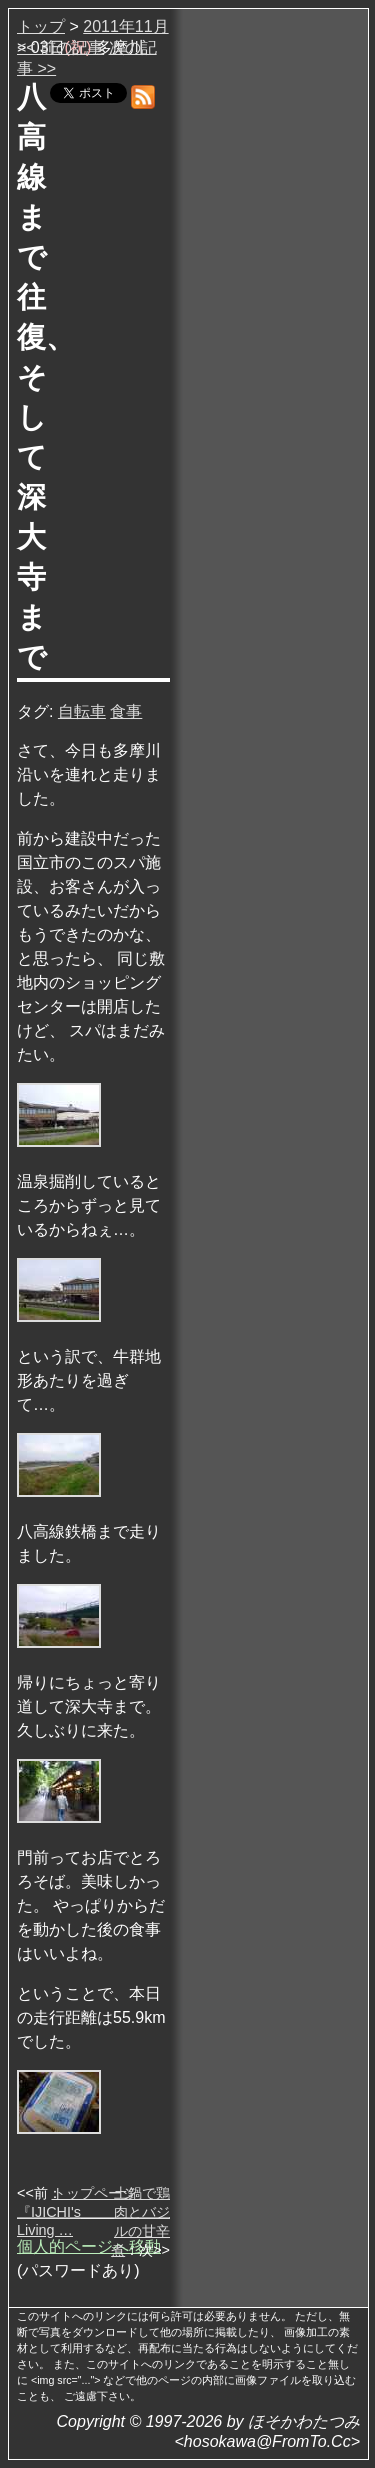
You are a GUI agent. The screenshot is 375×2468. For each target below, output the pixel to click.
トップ (41, 26)
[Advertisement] (271, 319)
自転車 (82, 711)
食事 (126, 711)
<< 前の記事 (60, 47)
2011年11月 (125, 26)
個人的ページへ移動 (89, 2246)
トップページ (94, 2193)
